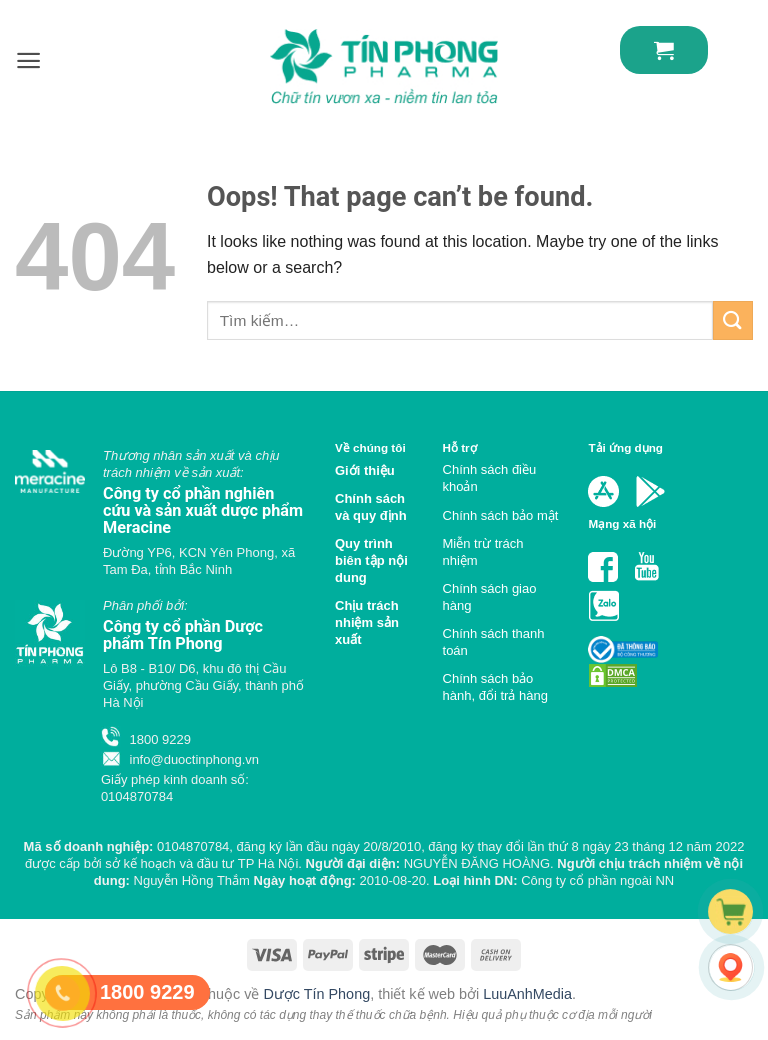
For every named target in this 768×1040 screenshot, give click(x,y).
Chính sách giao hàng (490, 597)
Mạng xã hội (622, 523)
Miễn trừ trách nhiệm (483, 552)
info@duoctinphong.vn (180, 759)
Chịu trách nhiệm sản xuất (367, 622)
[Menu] (28, 60)
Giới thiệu (365, 470)
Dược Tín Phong (316, 994)
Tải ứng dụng (625, 447)
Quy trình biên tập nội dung (371, 560)
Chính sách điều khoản (490, 478)
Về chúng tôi (370, 447)
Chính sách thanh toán (494, 642)
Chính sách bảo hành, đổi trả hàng (495, 687)
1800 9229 (146, 739)
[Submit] (733, 320)
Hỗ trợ (460, 447)
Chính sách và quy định (371, 507)
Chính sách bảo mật (501, 515)
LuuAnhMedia (527, 994)
